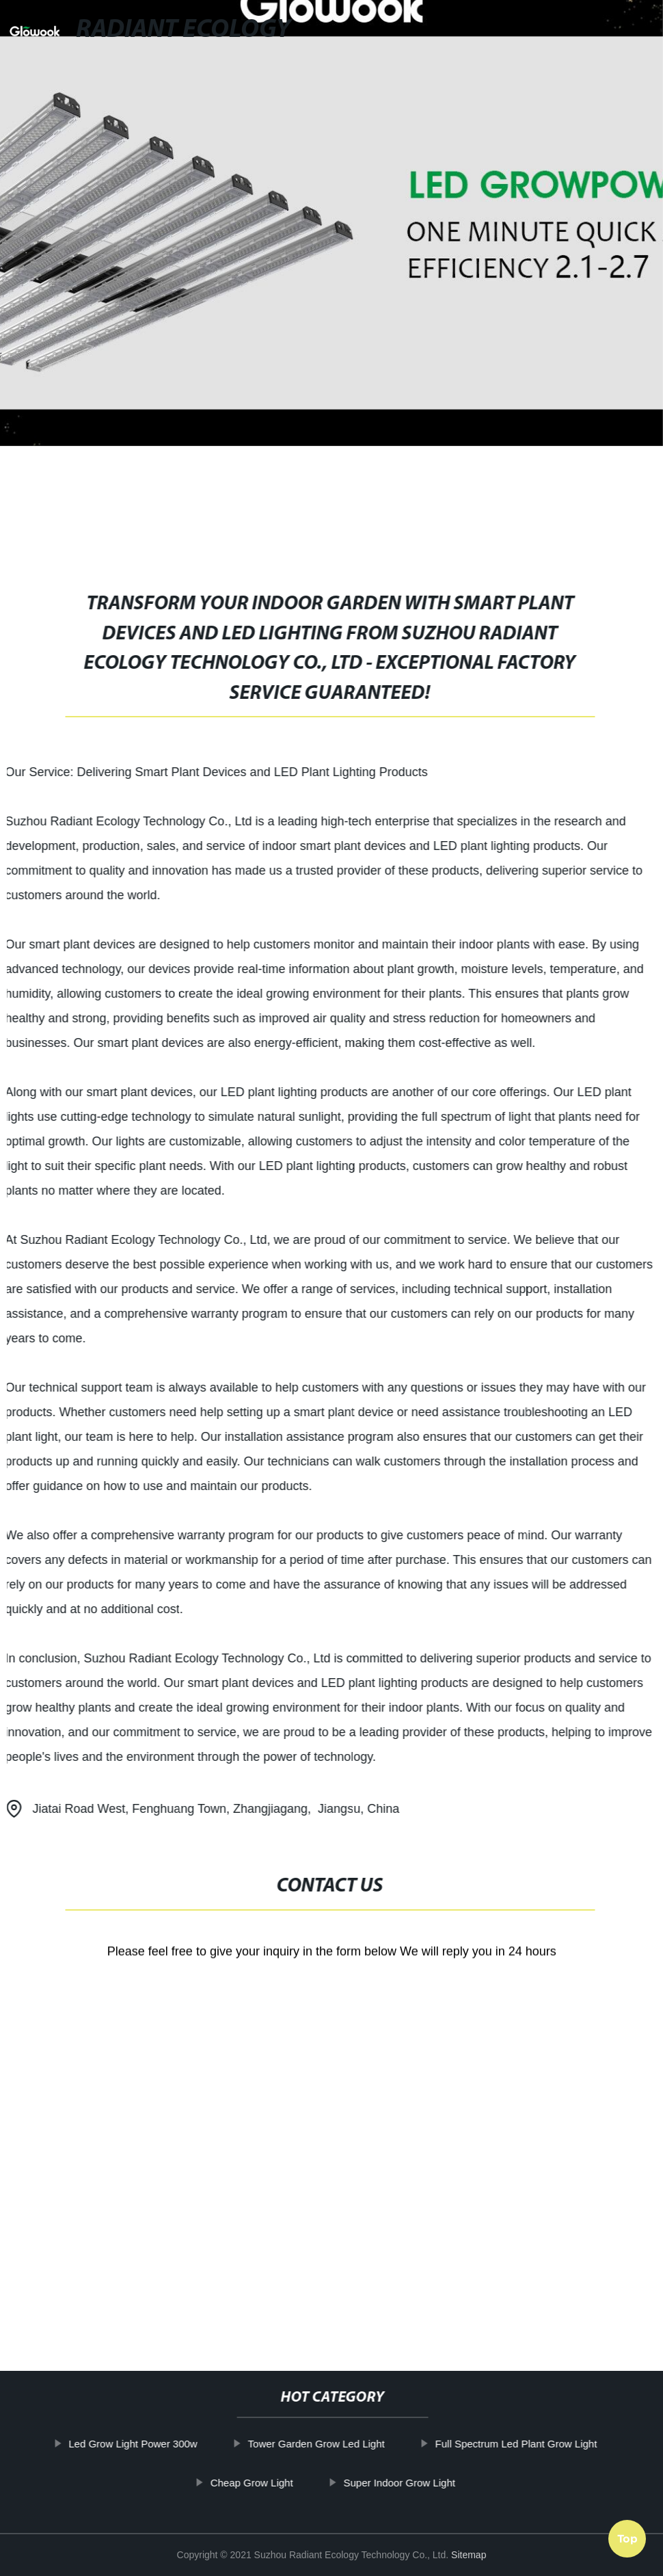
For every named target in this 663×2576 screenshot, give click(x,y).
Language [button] (615, 30)
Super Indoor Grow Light (430, 2482)
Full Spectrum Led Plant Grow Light (547, 2443)
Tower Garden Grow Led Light (347, 2443)
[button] (509, 30)
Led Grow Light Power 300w (164, 2443)
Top (627, 2534)
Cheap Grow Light (282, 2482)
